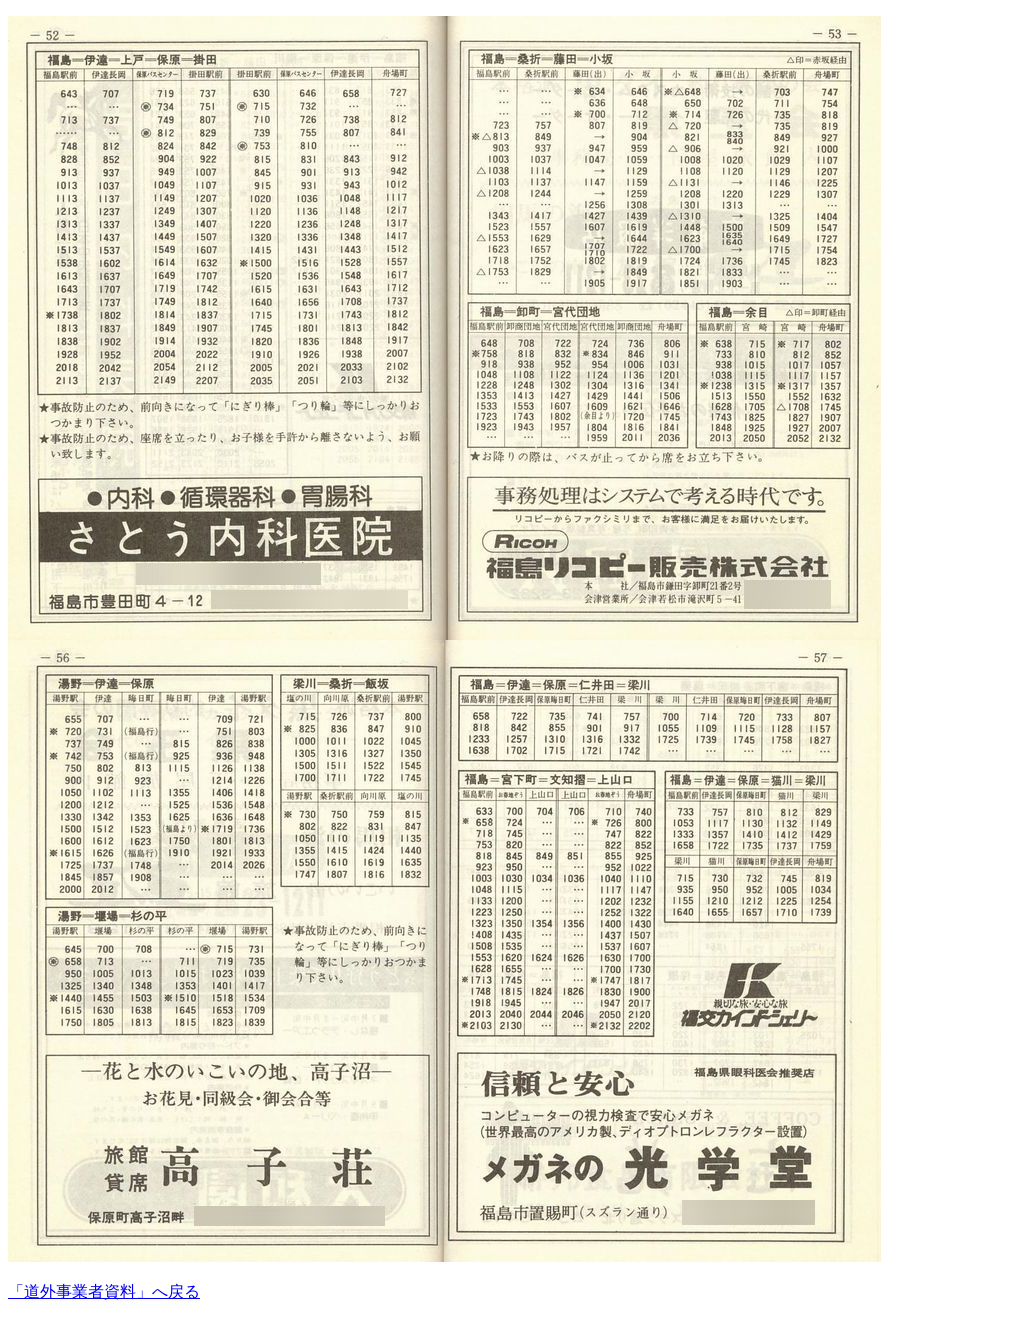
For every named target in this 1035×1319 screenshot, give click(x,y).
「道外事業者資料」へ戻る (104, 1291)
